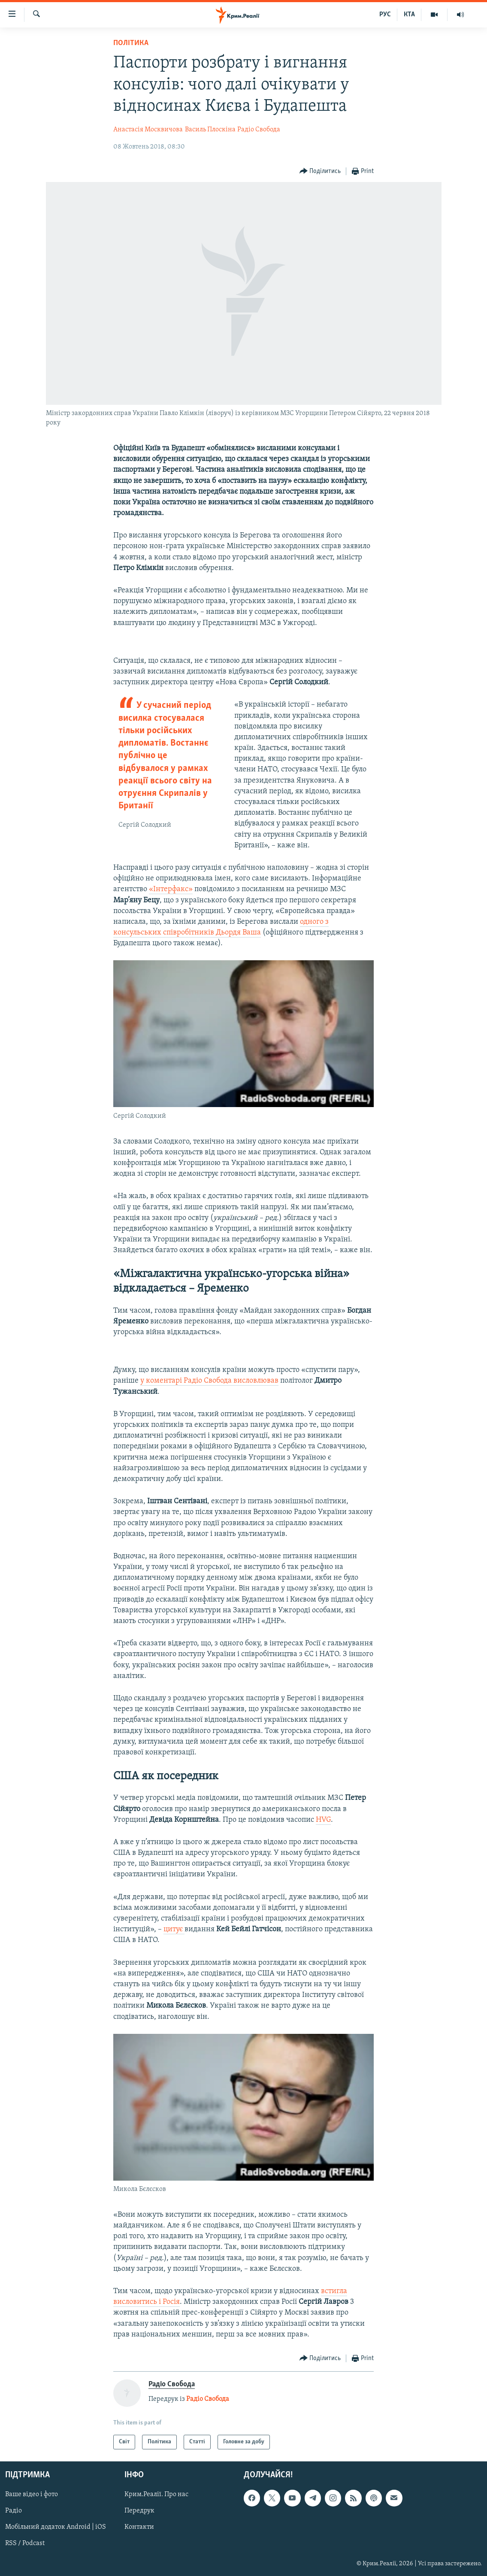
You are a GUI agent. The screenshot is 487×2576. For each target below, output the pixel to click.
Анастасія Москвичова (148, 129)
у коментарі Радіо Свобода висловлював (209, 1381)
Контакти (139, 2527)
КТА (409, 14)
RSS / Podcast (25, 2543)
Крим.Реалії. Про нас (156, 2494)
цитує (174, 1929)
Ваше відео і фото (31, 2494)
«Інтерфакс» (171, 889)
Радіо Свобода (258, 129)
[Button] (320, 171)
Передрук (139, 2511)
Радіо (13, 2511)
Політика (130, 43)
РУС (385, 14)
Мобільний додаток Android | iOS (55, 2527)
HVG (323, 1820)
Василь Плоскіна (210, 129)
